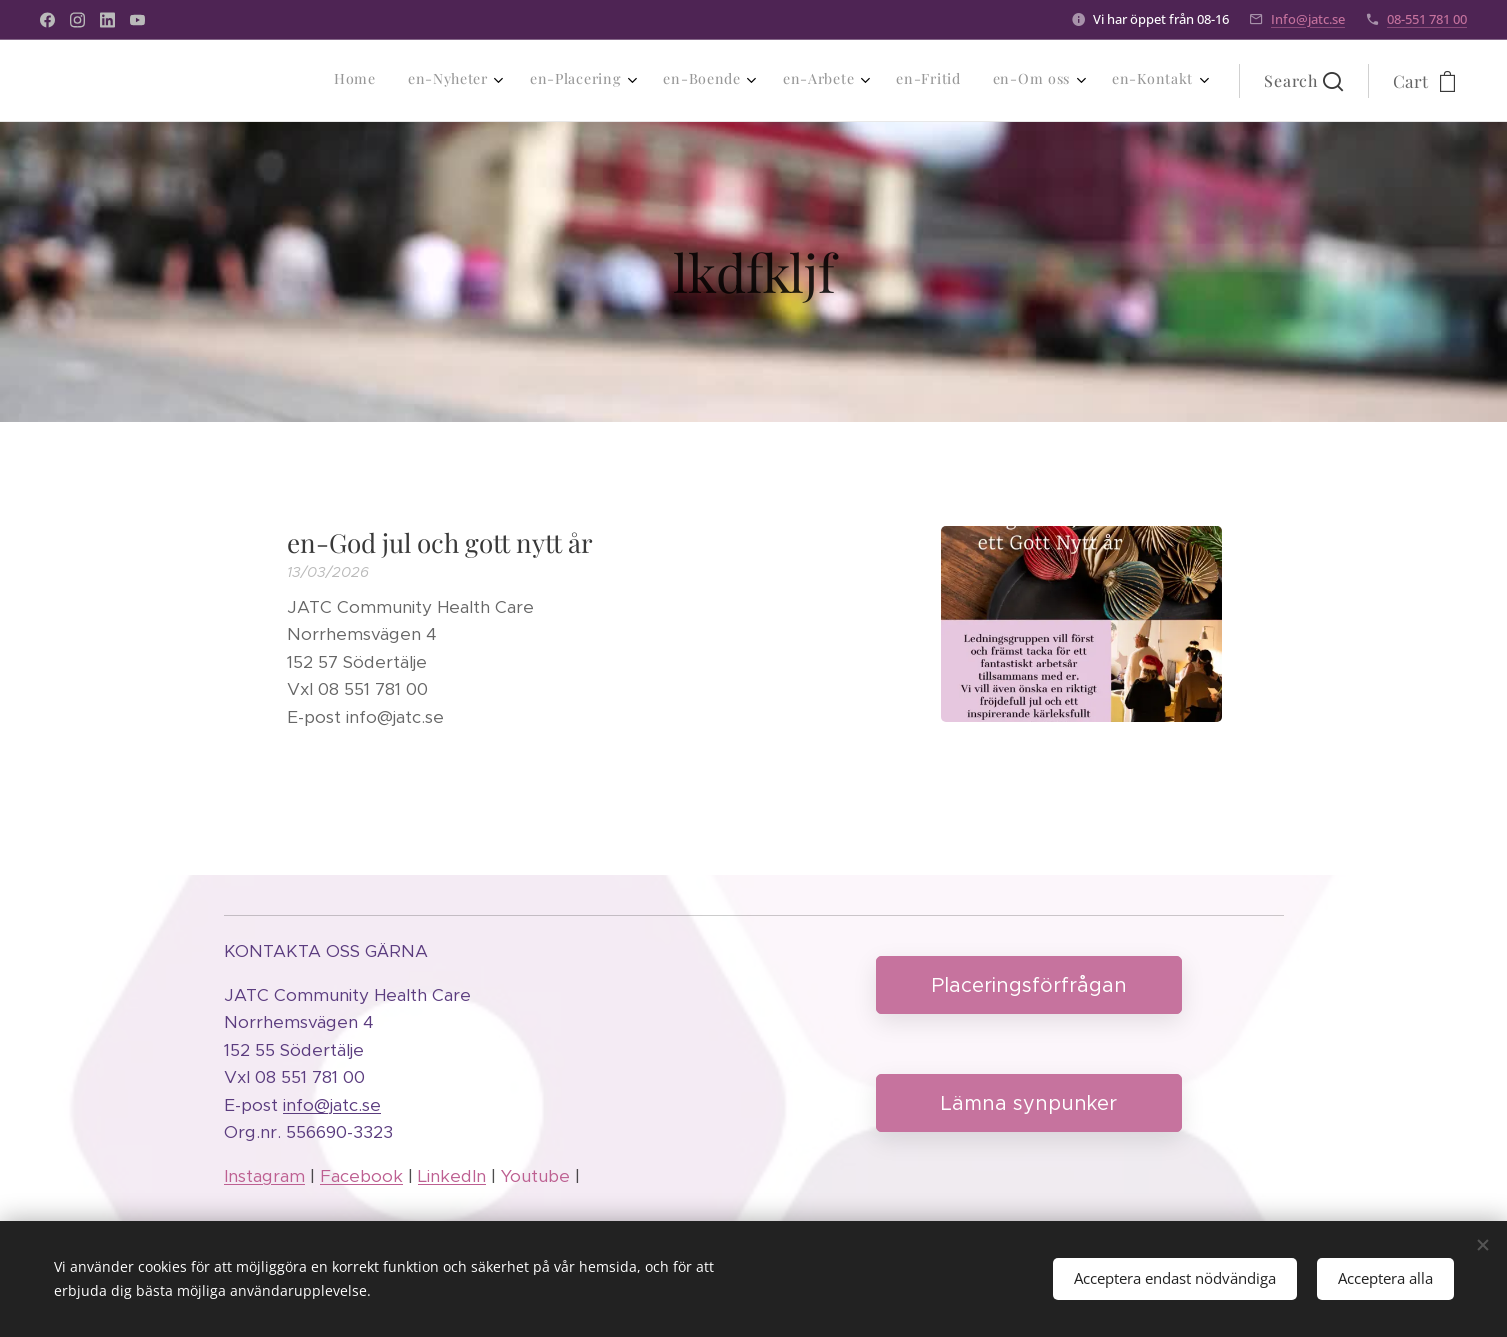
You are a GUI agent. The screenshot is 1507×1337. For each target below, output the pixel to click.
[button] (1303, 81)
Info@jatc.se (1308, 19)
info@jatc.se (332, 1105)
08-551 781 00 (1427, 19)
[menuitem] (924, 81)
